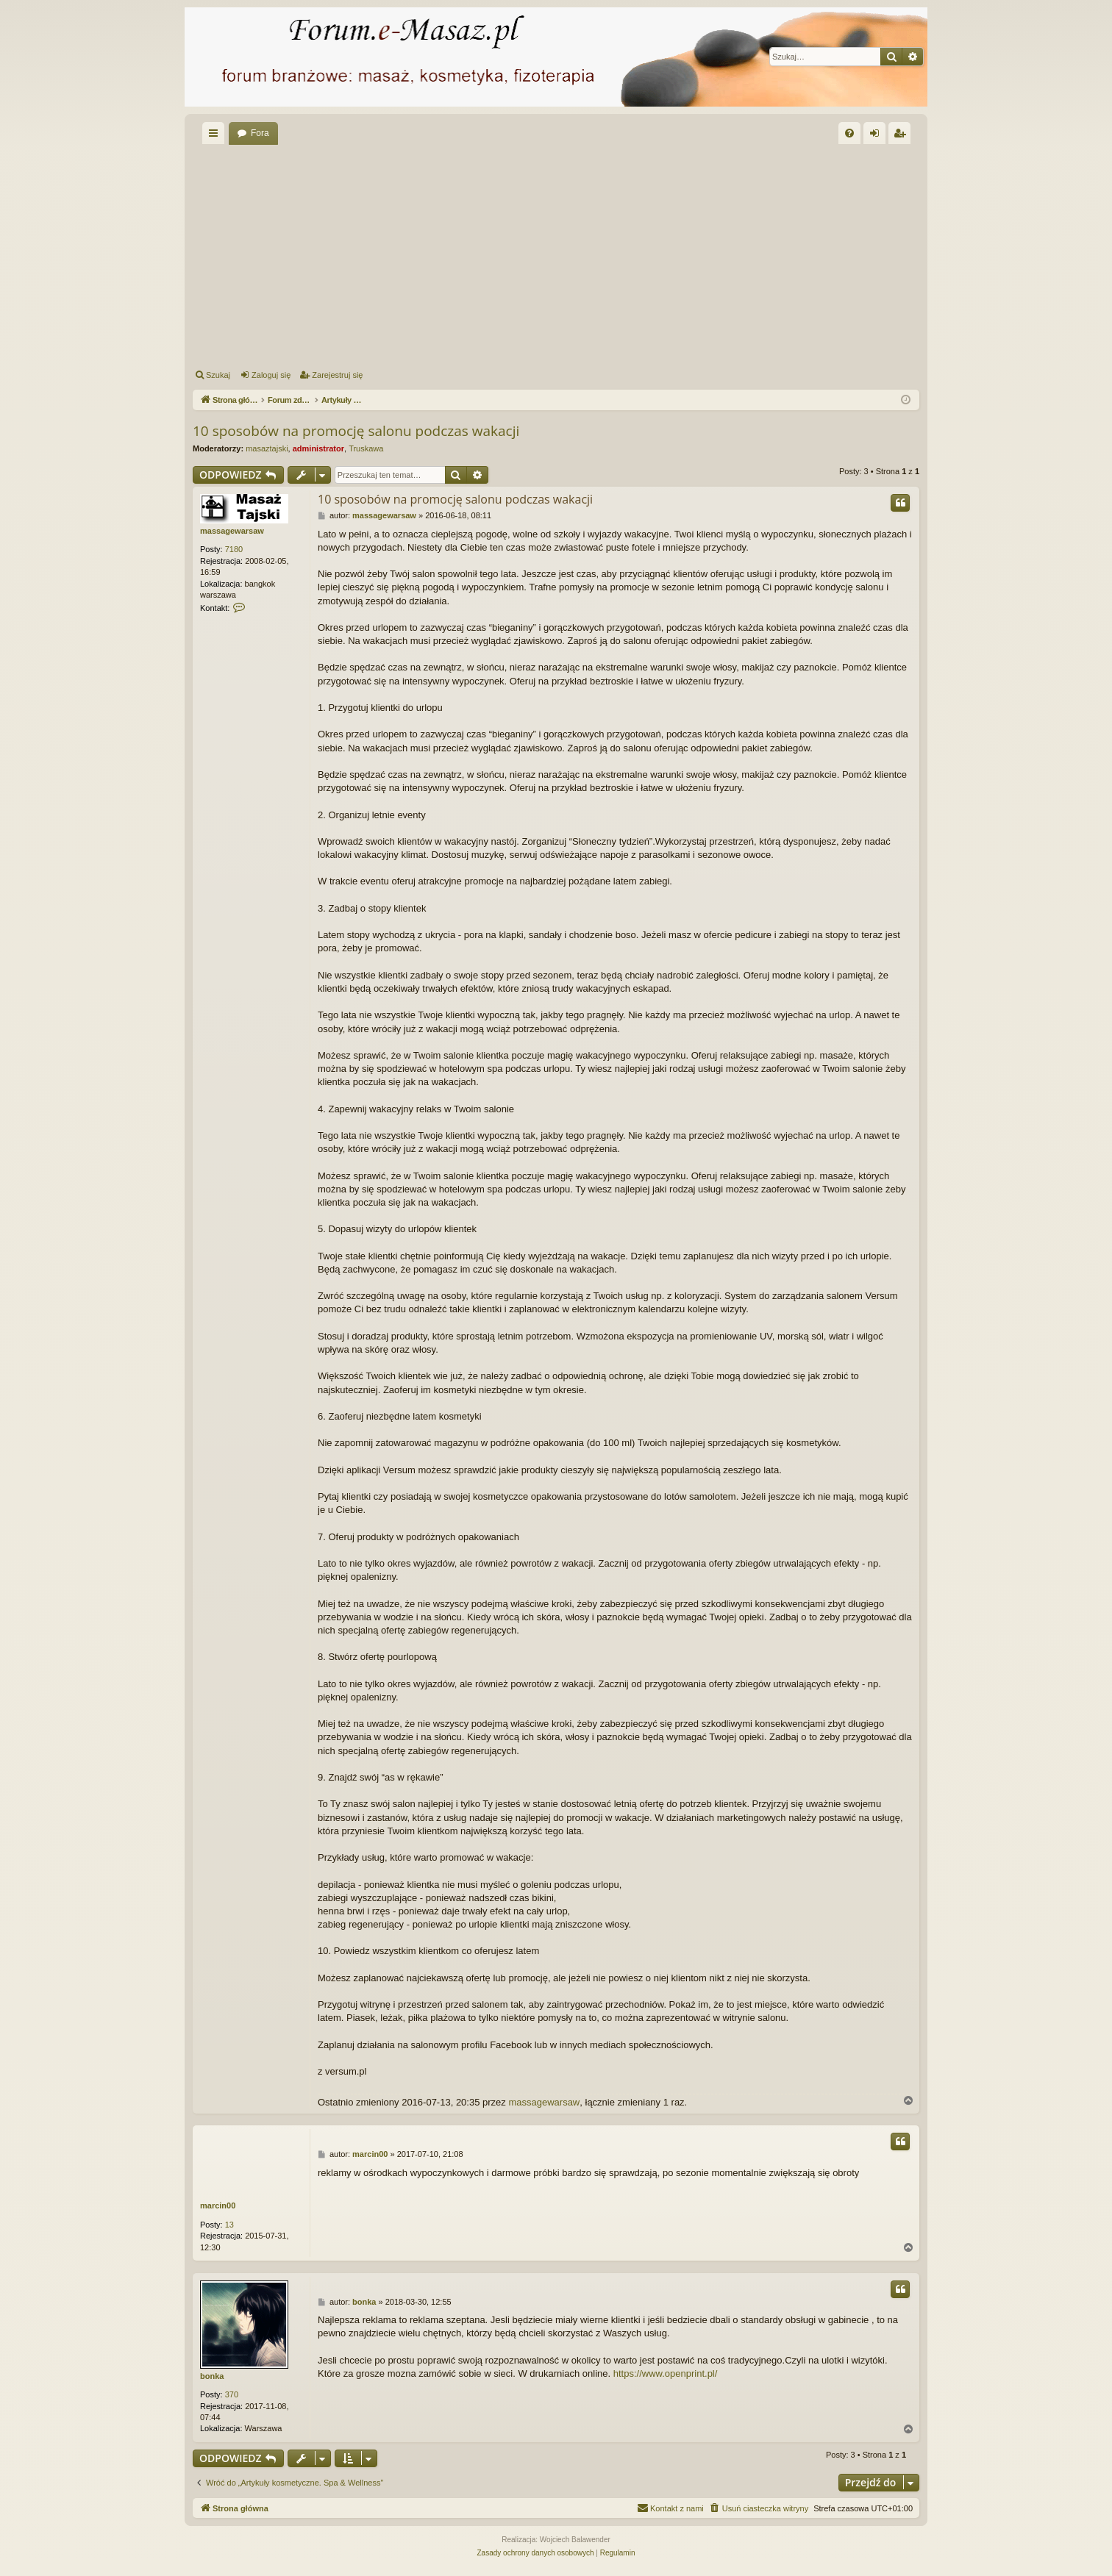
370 (231, 2394)
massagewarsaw (232, 530)
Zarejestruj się (337, 375)
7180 (234, 549)
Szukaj (218, 375)
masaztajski (267, 448)
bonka (212, 2376)
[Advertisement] (556, 254)
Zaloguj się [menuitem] (877, 136)
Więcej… (216, 136)
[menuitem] (849, 133)
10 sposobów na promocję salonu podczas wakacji (356, 430)
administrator (318, 448)
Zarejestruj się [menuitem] (902, 136)
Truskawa (366, 448)
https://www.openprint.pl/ (665, 2373)
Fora (260, 133)
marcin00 (217, 2205)
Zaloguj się (271, 375)
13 (229, 2224)
